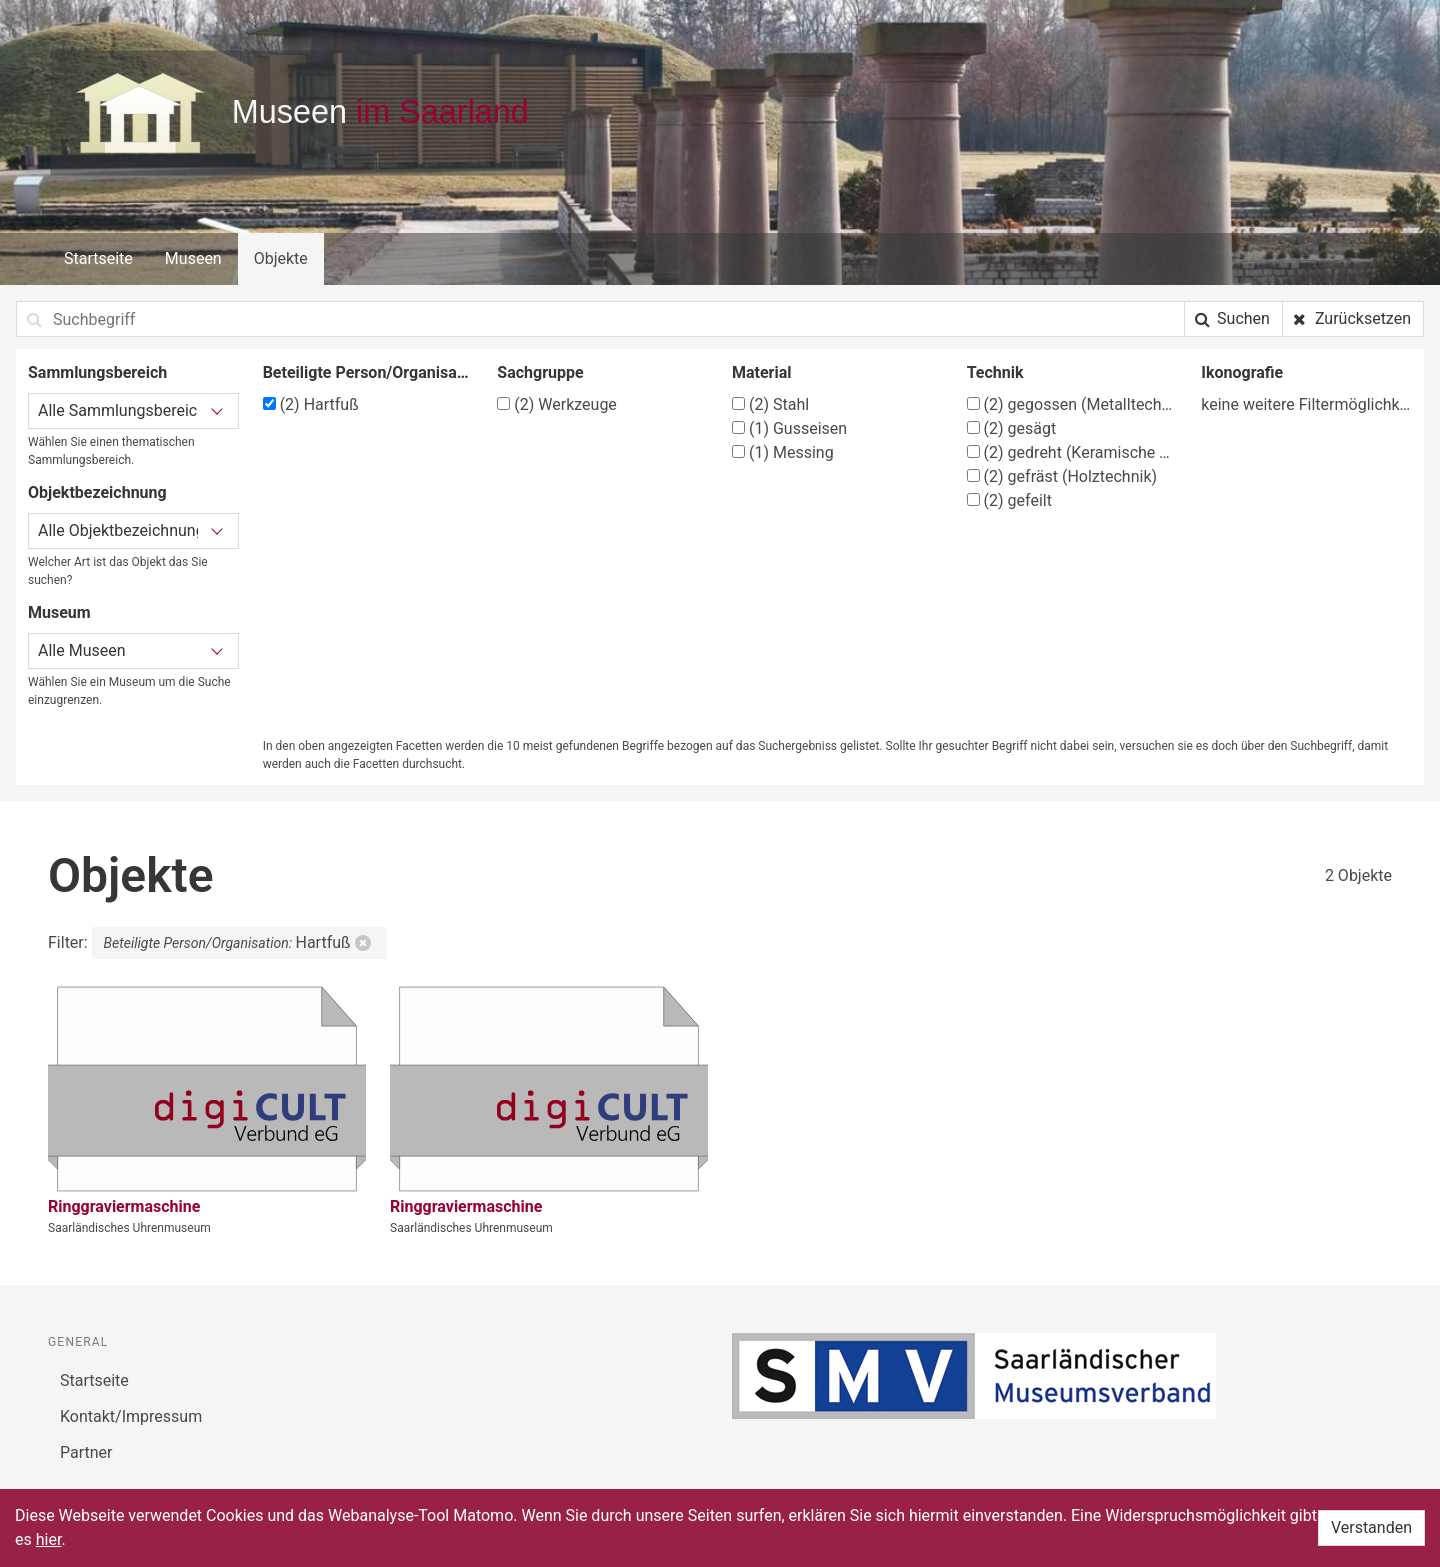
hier (49, 1539)
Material (762, 372)
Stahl (770, 404)
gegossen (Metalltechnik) (1072, 404)
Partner (86, 1452)
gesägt (1012, 428)
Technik (995, 372)
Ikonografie (1242, 372)
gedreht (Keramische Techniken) (1072, 452)
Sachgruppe (540, 372)
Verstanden (1371, 1527)
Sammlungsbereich (97, 372)
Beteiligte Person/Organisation (368, 372)
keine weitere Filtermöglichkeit (1306, 404)
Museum (59, 612)
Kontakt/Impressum (131, 1416)
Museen (193, 258)
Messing (783, 452)
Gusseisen (789, 428)
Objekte (281, 258)
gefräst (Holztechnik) (1062, 476)
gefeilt (1009, 500)
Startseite (98, 258)
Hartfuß (311, 404)
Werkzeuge (557, 404)
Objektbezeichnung (97, 492)
